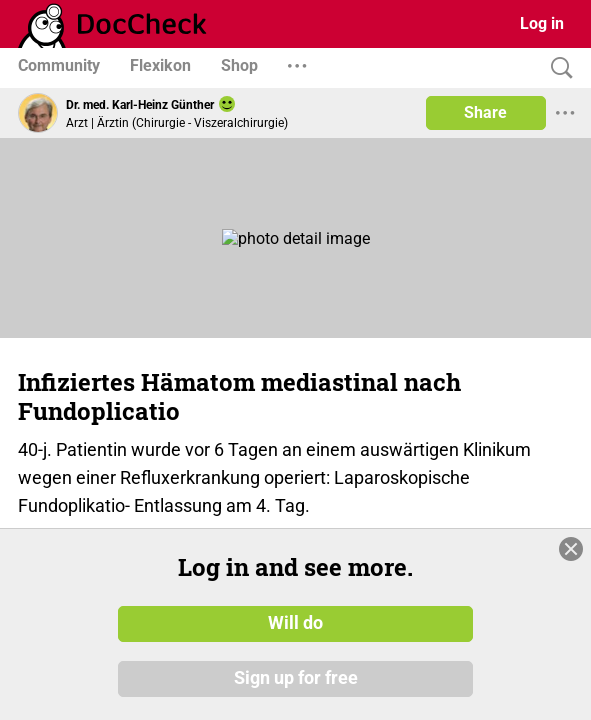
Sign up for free (296, 679)
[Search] (557, 68)
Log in (542, 23)
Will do (295, 623)
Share (485, 112)
